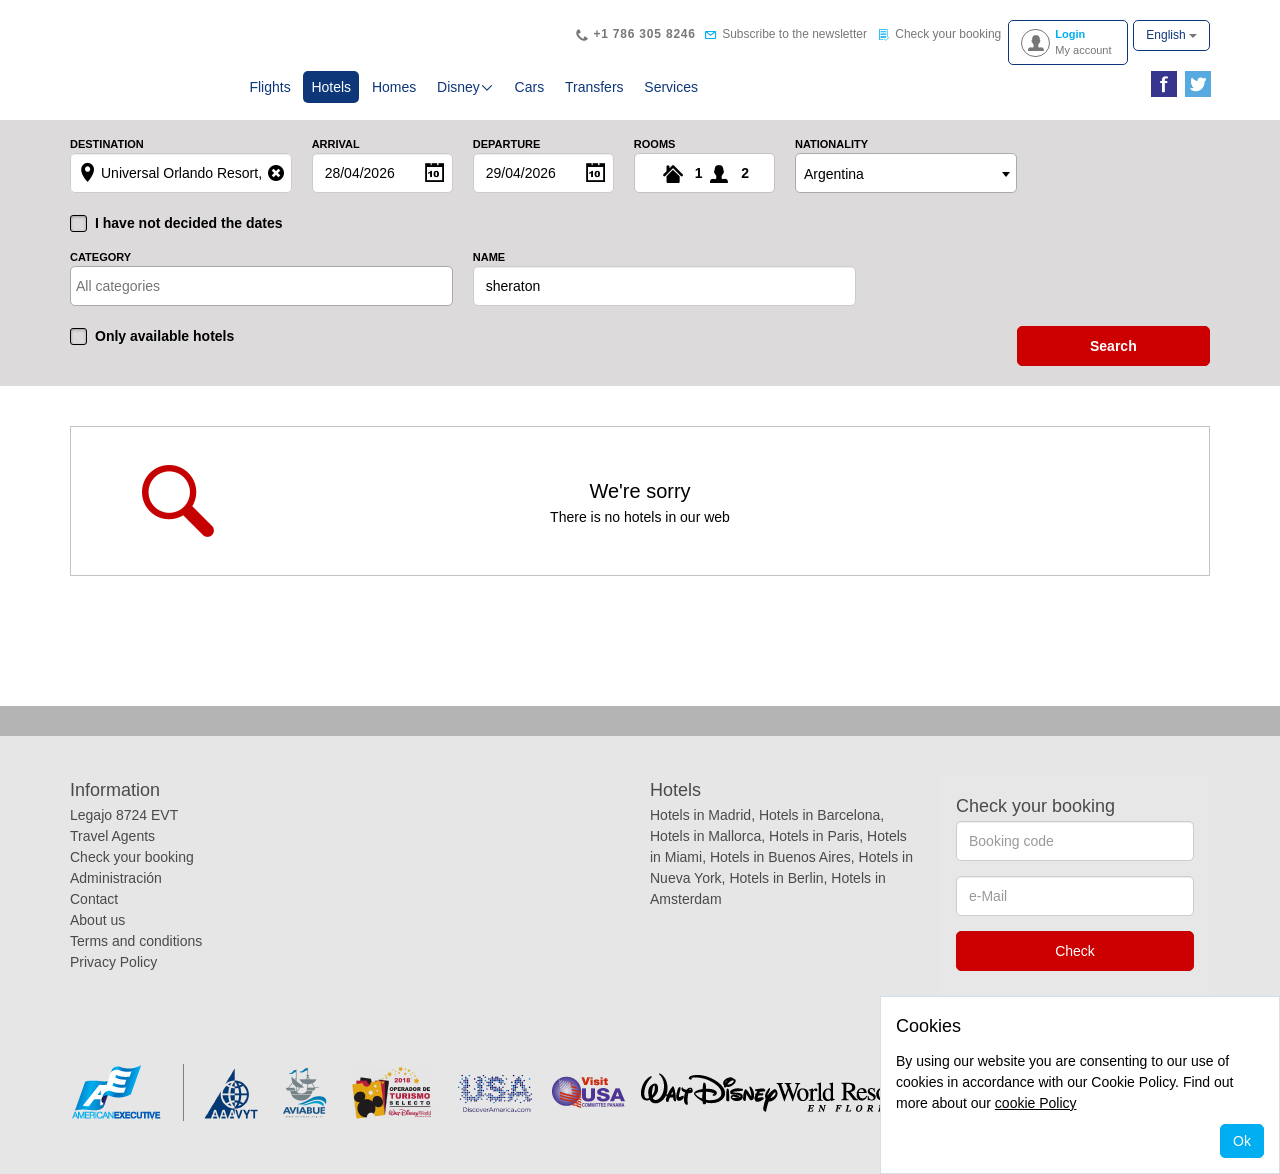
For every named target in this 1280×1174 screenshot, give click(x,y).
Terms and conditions (136, 941)
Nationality (831, 144)
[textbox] (163, 286)
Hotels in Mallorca (705, 836)
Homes (394, 87)
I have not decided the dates (189, 223)
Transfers (594, 87)
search (1113, 346)
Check (1075, 951)
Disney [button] (465, 87)
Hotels (335, 85)
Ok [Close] (1242, 1141)
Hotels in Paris (814, 836)
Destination (107, 144)
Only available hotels (164, 336)
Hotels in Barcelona (819, 815)
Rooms (655, 144)
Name (489, 257)
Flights (269, 87)
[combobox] (906, 173)
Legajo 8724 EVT (124, 815)
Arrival (336, 144)
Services (671, 87)
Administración (116, 878)
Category (100, 257)
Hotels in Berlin (776, 878)
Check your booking (132, 857)
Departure (507, 144)
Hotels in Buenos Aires (780, 857)
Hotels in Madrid (700, 815)
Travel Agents (112, 836)
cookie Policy (1036, 1103)
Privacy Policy (113, 962)
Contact (94, 899)
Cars (530, 87)
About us (97, 920)
